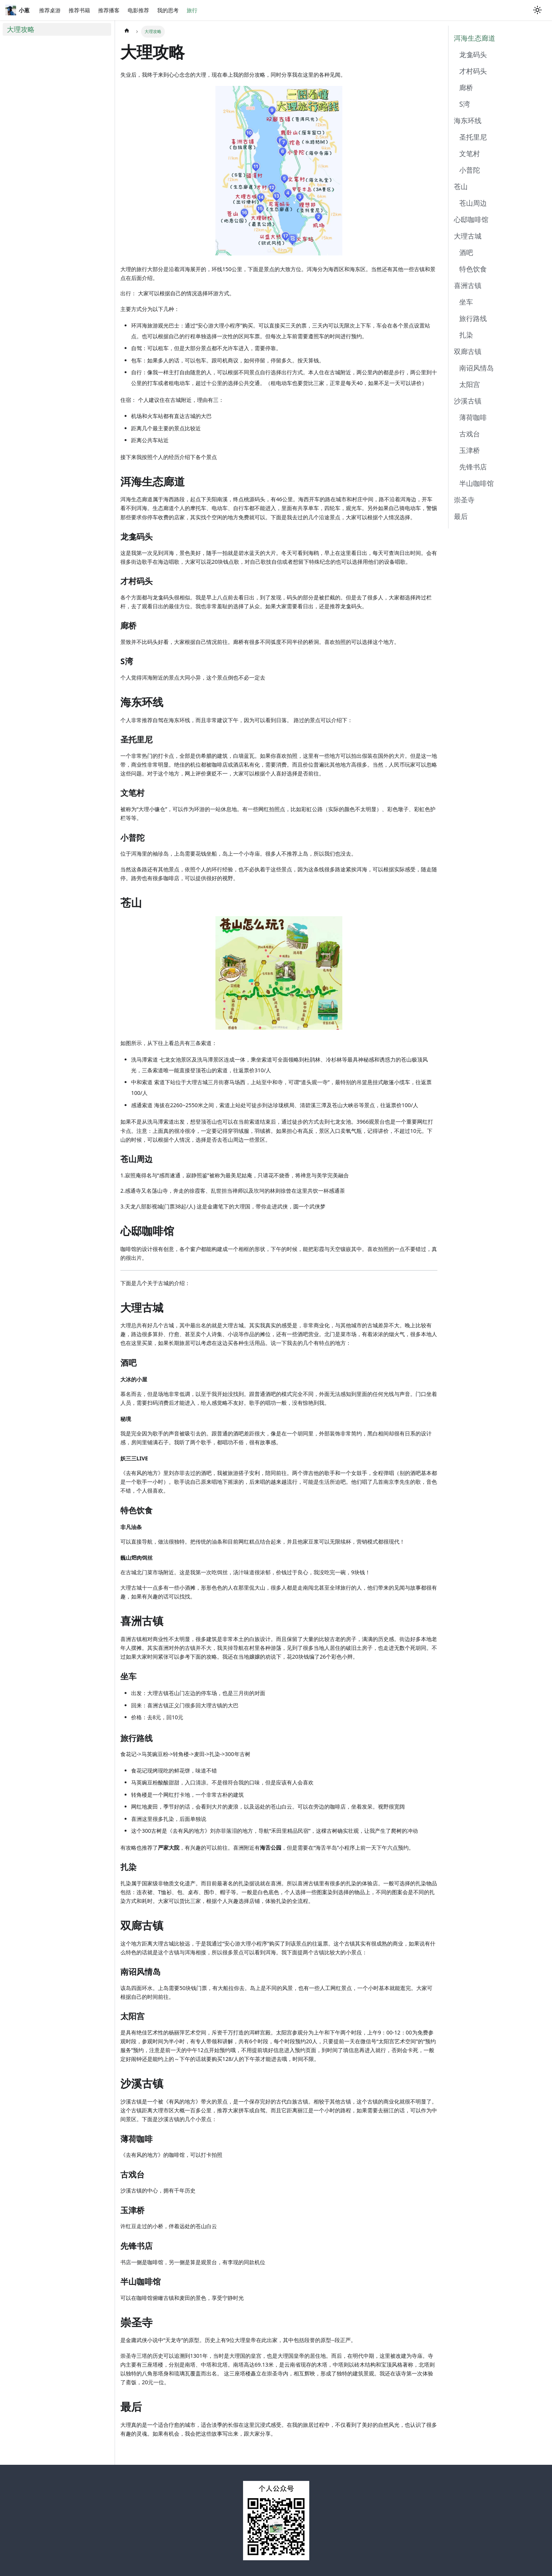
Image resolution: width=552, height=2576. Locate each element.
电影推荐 (138, 10)
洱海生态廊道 (474, 38)
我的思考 (168, 10)
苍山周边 (473, 202)
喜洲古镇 (467, 285)
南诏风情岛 (476, 367)
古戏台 (469, 433)
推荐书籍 (79, 10)
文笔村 (469, 153)
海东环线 (467, 120)
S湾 (464, 104)
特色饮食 (473, 268)
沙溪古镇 (467, 400)
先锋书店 (473, 466)
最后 (461, 516)
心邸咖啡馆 (471, 219)
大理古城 (467, 235)
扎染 (466, 334)
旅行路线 (473, 318)
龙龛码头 (473, 54)
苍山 (461, 186)
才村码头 (473, 71)
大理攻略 (20, 29)
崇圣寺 (464, 499)
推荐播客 (109, 10)
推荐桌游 (50, 10)
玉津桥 (469, 450)
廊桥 (466, 87)
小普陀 (469, 169)
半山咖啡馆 (476, 483)
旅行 (192, 10)
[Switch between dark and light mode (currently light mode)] (537, 10)
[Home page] (126, 32)
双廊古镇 (467, 351)
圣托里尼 (473, 137)
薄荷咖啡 (473, 417)
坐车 (466, 301)
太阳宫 (469, 384)
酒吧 (466, 252)
